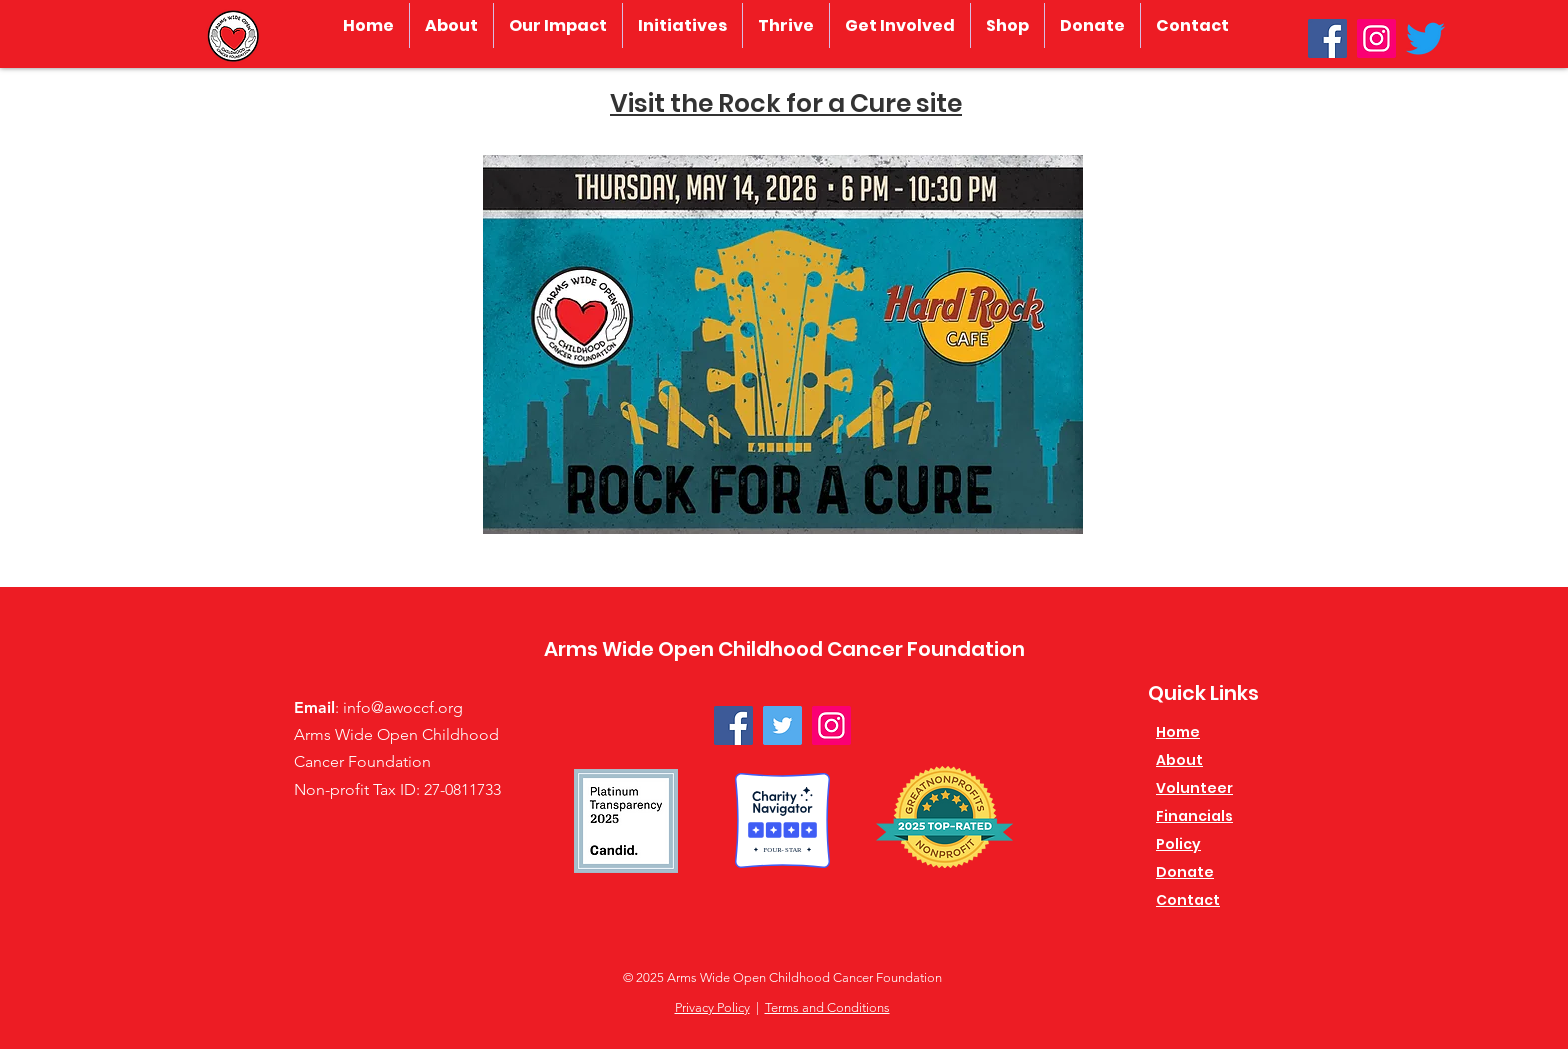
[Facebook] (1327, 38)
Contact (1188, 900)
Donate (1185, 872)
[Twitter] (1425, 38)
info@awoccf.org (403, 707)
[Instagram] (1376, 38)
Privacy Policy (712, 1007)
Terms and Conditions (827, 1007)
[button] (451, 25)
